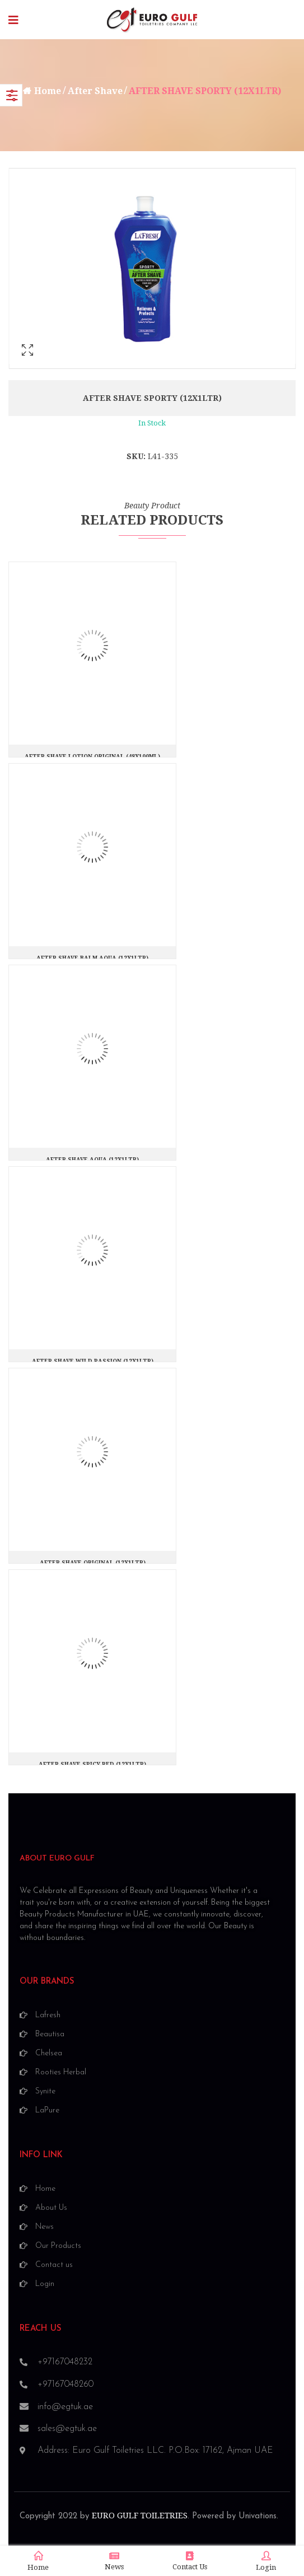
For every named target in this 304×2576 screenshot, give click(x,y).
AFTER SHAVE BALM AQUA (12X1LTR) (92, 958)
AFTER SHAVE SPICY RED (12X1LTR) (92, 1764)
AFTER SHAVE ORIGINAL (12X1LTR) (93, 1563)
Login (266, 2561)
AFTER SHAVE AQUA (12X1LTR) (92, 1160)
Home (47, 91)
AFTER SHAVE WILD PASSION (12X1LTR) (92, 1361)
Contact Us (189, 2561)
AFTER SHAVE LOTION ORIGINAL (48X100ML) (92, 757)
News (114, 2561)
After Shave (95, 91)
